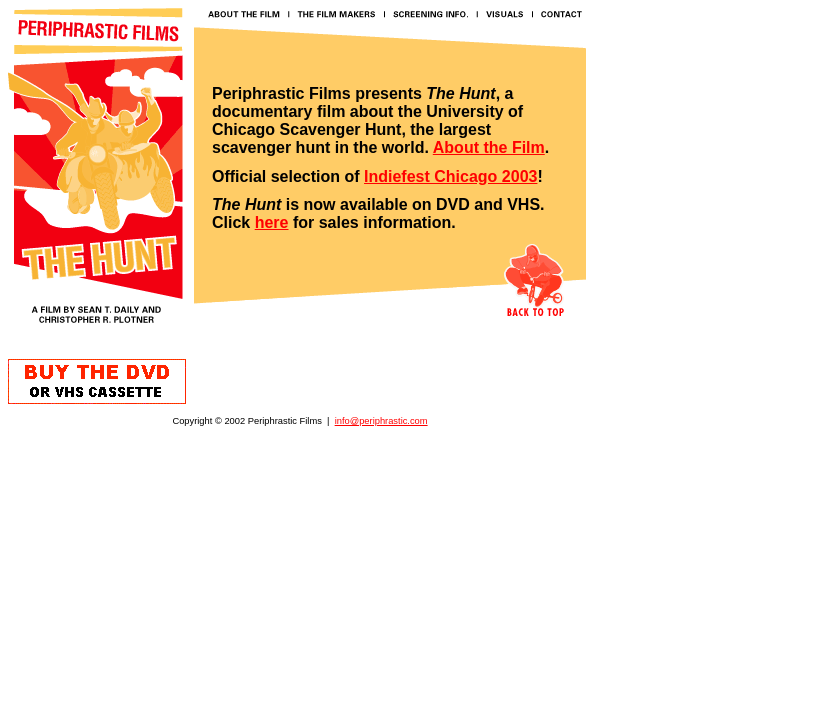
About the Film (489, 147)
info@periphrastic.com (381, 421)
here (272, 222)
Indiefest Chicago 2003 (450, 176)
